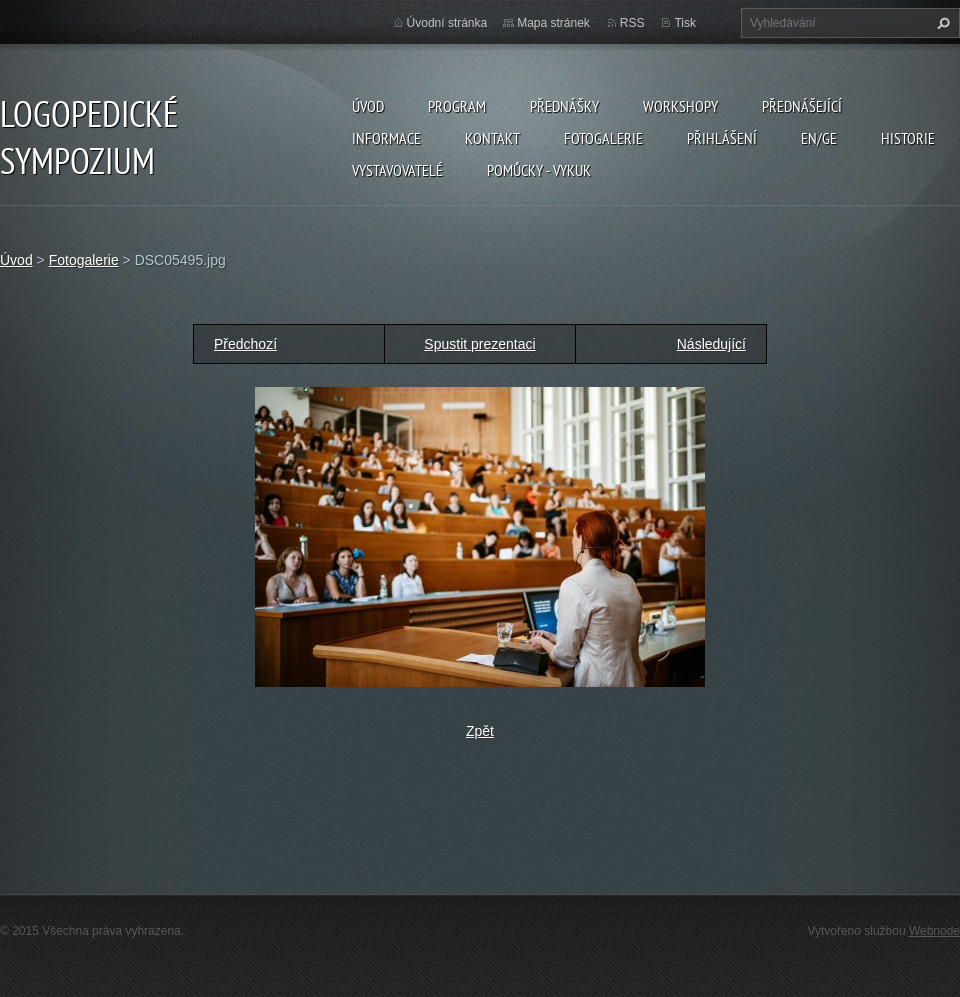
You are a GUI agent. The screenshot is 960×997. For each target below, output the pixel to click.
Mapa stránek (553, 23)
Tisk (685, 23)
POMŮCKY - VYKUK (539, 170)
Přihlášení (722, 138)
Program (457, 106)
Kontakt (492, 138)
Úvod (368, 106)
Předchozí (245, 344)
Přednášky (564, 106)
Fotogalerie (603, 138)
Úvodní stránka (447, 23)
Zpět (480, 731)
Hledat (941, 23)
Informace (386, 138)
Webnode (934, 931)
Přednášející (802, 106)
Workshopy (680, 106)
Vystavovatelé (397, 170)
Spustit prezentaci (479, 344)
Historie (908, 138)
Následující (711, 344)
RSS (632, 23)
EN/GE (819, 138)
